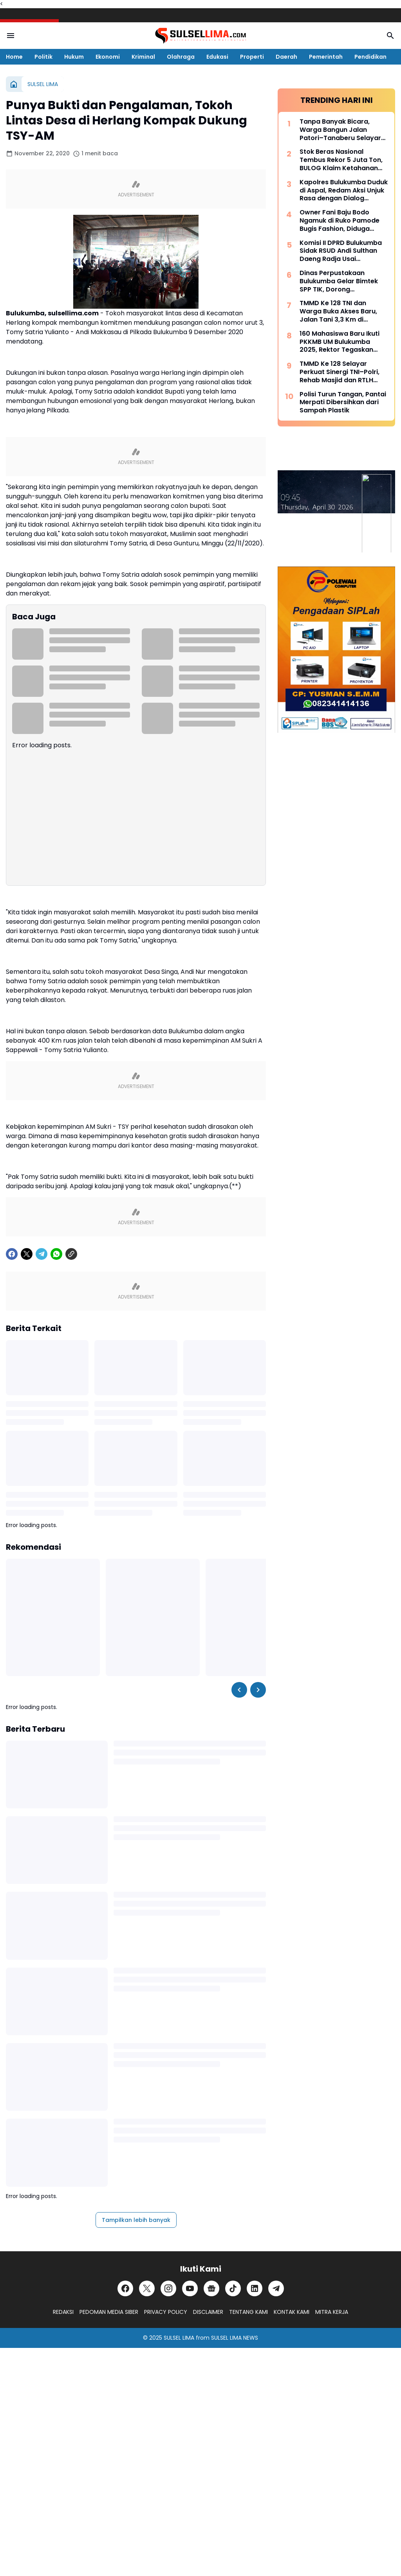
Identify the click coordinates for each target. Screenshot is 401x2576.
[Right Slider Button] (258, 1690)
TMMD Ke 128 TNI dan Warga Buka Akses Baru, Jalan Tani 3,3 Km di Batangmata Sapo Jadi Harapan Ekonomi (338, 311)
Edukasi (217, 57)
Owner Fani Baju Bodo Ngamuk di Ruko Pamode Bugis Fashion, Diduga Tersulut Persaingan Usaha (343, 221)
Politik (43, 57)
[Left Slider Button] (239, 1690)
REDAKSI (63, 2312)
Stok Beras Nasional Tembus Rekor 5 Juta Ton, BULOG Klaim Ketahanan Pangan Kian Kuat (341, 160)
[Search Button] (390, 35)
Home (14, 57)
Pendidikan (370, 57)
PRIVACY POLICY (165, 2312)
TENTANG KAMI (248, 2312)
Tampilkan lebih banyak (136, 2220)
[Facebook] (12, 1254)
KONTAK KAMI (291, 2312)
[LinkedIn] (254, 2288)
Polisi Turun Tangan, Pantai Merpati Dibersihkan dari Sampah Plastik (343, 402)
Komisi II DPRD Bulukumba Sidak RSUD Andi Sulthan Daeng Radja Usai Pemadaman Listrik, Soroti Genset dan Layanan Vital (342, 251)
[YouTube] (190, 2288)
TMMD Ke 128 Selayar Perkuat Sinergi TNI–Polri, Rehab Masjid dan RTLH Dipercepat (339, 372)
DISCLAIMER (208, 2312)
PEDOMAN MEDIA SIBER (108, 2312)
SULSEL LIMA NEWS (234, 2338)
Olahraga (181, 57)
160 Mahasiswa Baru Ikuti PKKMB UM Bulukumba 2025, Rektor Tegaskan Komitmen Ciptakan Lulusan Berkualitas (339, 342)
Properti (252, 57)
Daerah (286, 57)
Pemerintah (326, 57)
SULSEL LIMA (179, 2338)
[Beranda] (14, 84)
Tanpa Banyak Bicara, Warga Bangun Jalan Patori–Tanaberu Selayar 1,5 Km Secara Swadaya (340, 130)
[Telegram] (41, 1254)
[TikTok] (233, 2288)
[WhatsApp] (56, 1254)
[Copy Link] (71, 1254)
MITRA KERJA (331, 2312)
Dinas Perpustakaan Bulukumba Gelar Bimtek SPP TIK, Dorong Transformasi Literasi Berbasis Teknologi (339, 281)
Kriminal (143, 57)
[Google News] (211, 2288)
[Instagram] (168, 2288)
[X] (27, 1254)
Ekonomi (108, 57)
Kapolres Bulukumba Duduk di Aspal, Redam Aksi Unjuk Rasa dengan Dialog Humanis (344, 190)
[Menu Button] (10, 35)
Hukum (74, 57)
